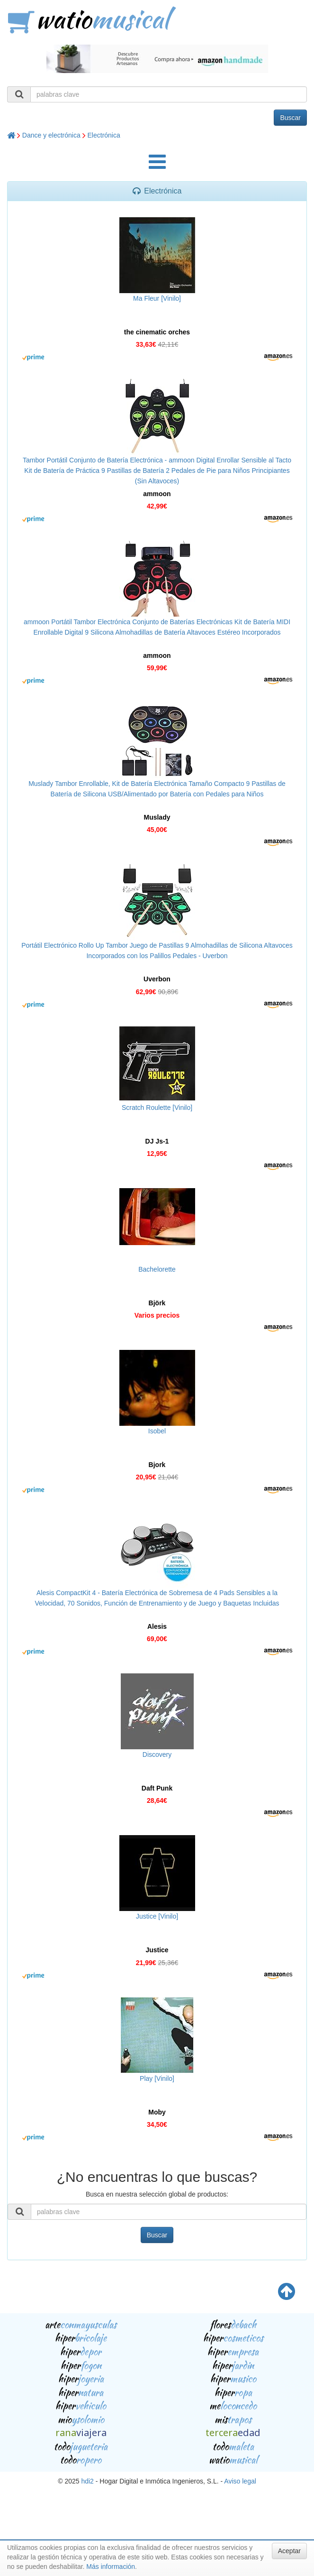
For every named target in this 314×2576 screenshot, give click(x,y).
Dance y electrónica (51, 135)
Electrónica (104, 135)
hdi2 (87, 2481)
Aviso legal (240, 2481)
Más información (110, 2566)
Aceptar (289, 2551)
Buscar (290, 117)
